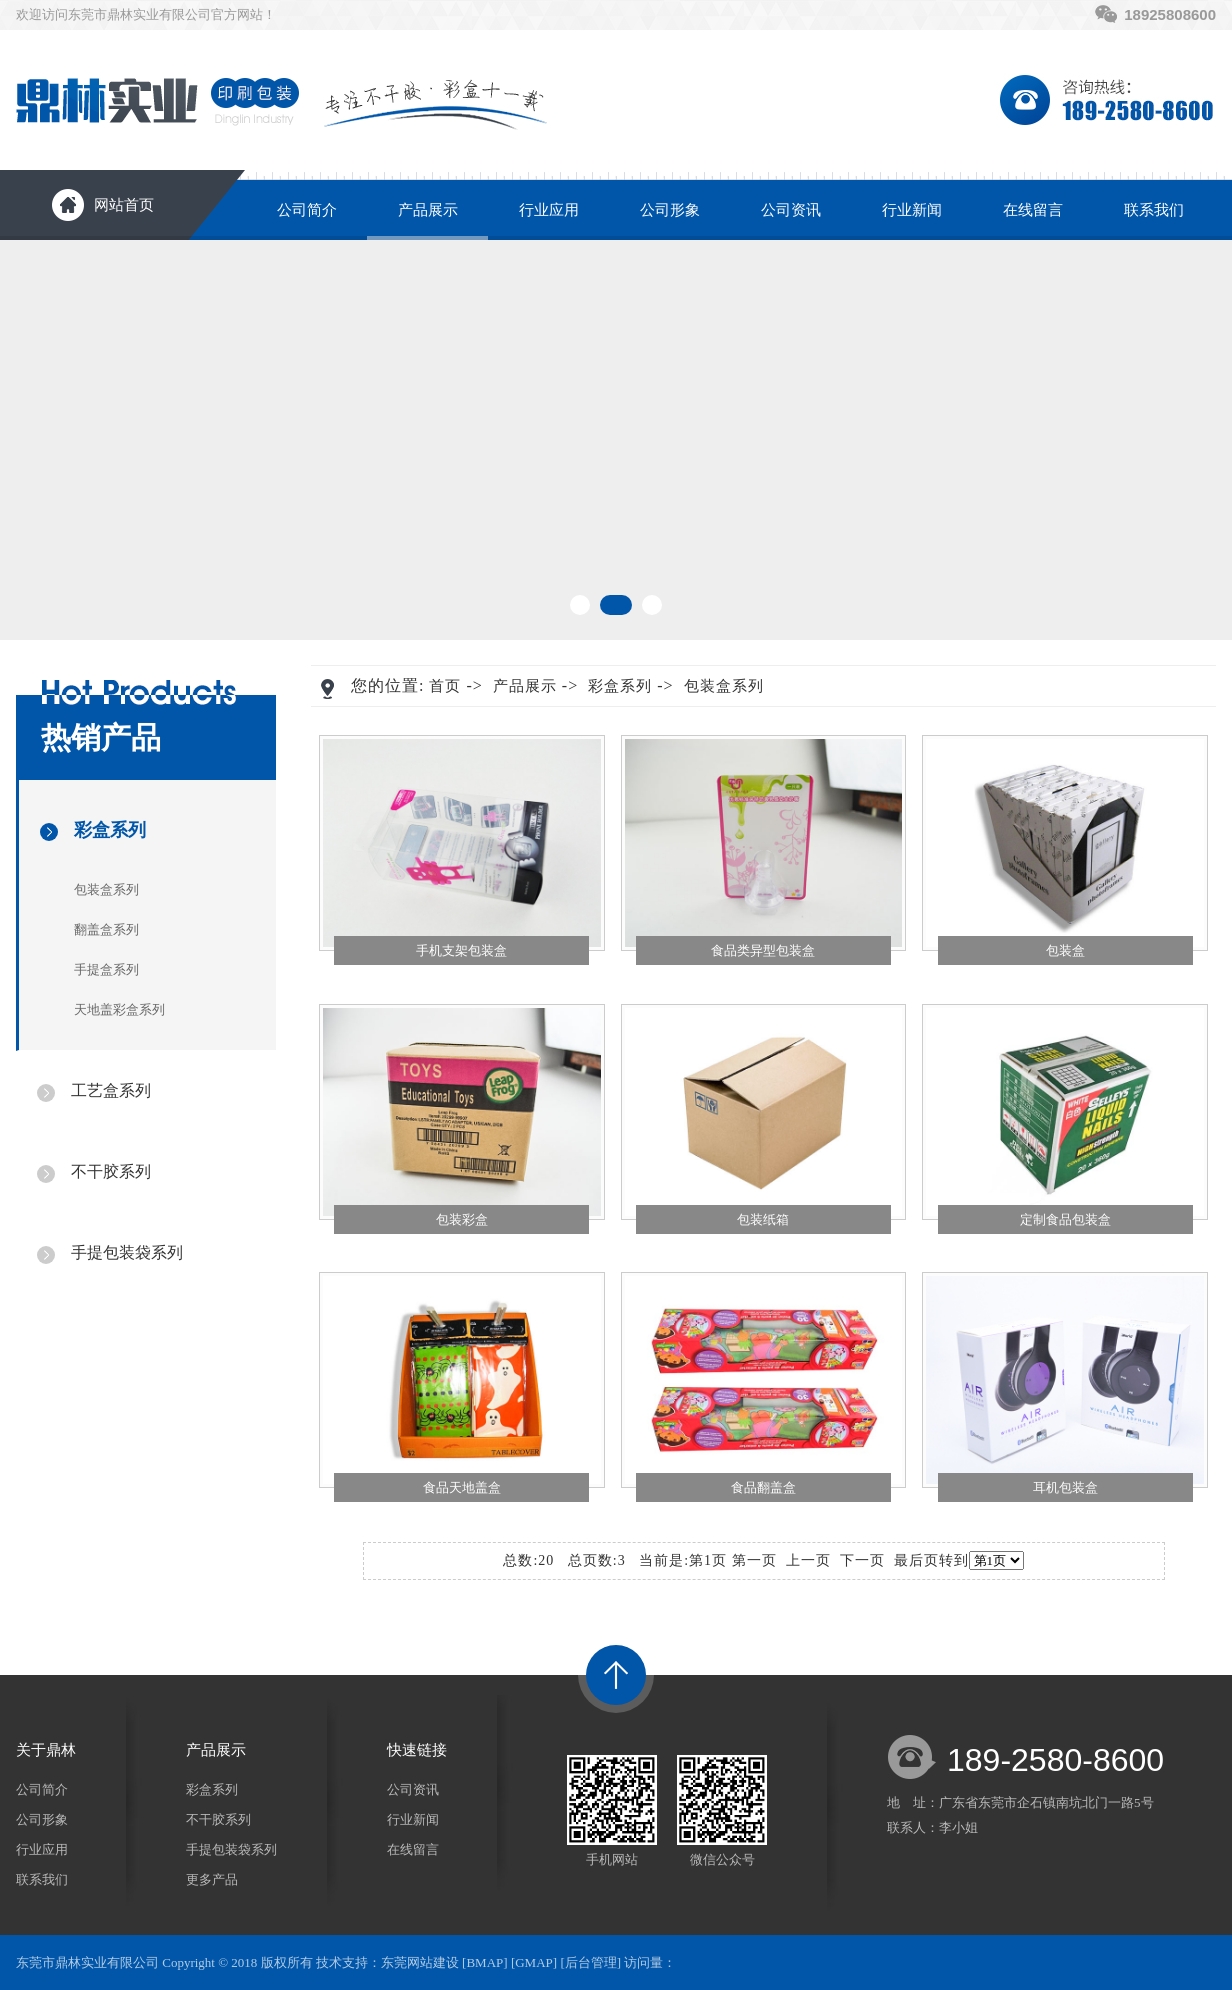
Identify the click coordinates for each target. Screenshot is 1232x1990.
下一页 (862, 1560)
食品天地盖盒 (462, 1487)
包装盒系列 (106, 889)
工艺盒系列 (111, 1090)
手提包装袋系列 (127, 1252)
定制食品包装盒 (1065, 1219)
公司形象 (670, 210)
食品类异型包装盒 (763, 950)
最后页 (916, 1560)
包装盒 (1065, 950)
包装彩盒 (462, 1219)
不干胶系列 (111, 1171)
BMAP (484, 1962)
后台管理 (591, 1962)
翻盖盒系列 (106, 929)
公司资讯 (791, 210)
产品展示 (428, 210)
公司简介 (307, 210)
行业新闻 (912, 210)
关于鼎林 (46, 1750)
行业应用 (549, 210)
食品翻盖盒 (763, 1487)
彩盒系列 (110, 830)
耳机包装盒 (1065, 1487)
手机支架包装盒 (461, 950)
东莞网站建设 (420, 1962)
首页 (445, 686)
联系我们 (1154, 210)
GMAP (534, 1962)
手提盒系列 (106, 969)
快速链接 (417, 1750)
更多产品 (212, 1879)
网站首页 (124, 205)
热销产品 (101, 737)
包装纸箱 (763, 1219)
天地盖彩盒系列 (119, 1009)
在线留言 (1033, 210)
